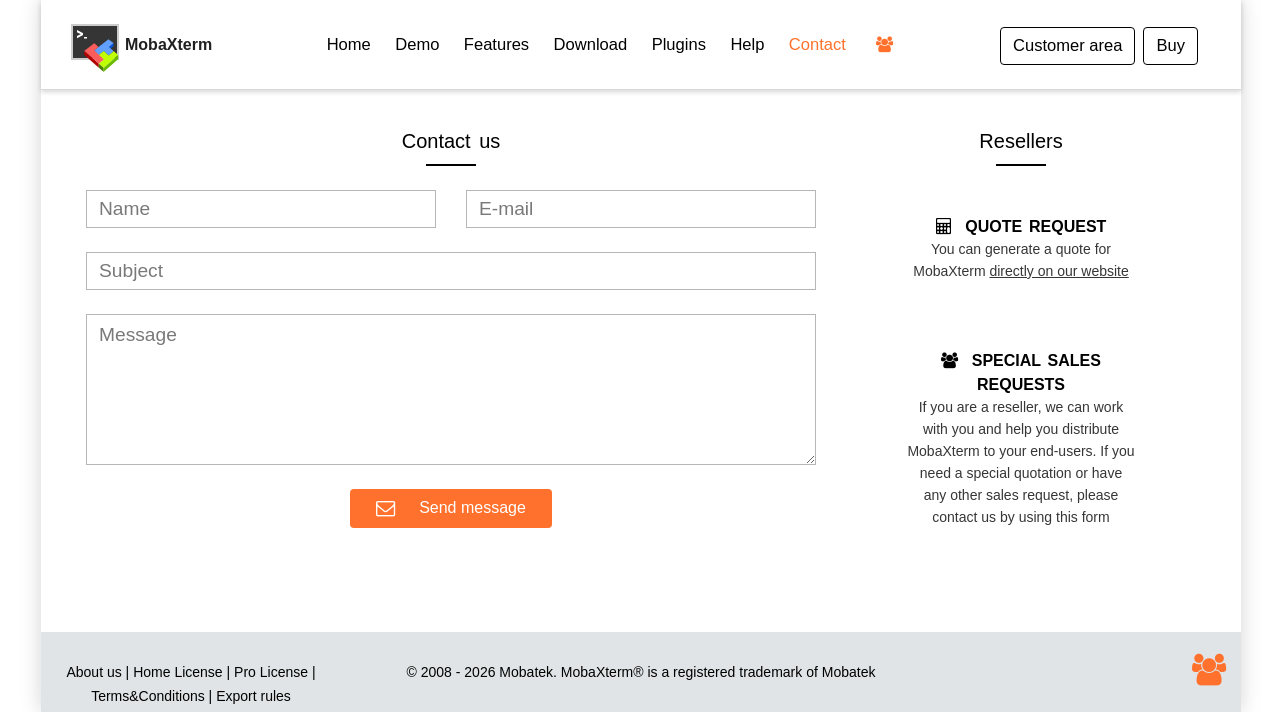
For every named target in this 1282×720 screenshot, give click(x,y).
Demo (417, 44)
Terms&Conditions (148, 696)
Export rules (253, 696)
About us (93, 672)
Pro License (271, 672)
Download (591, 44)
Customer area (1067, 45)
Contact (817, 44)
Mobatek (849, 672)
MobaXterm (597, 672)
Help (747, 44)
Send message (451, 508)
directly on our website (1058, 271)
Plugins (679, 44)
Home (349, 44)
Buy (1170, 45)
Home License (178, 672)
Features (496, 44)
